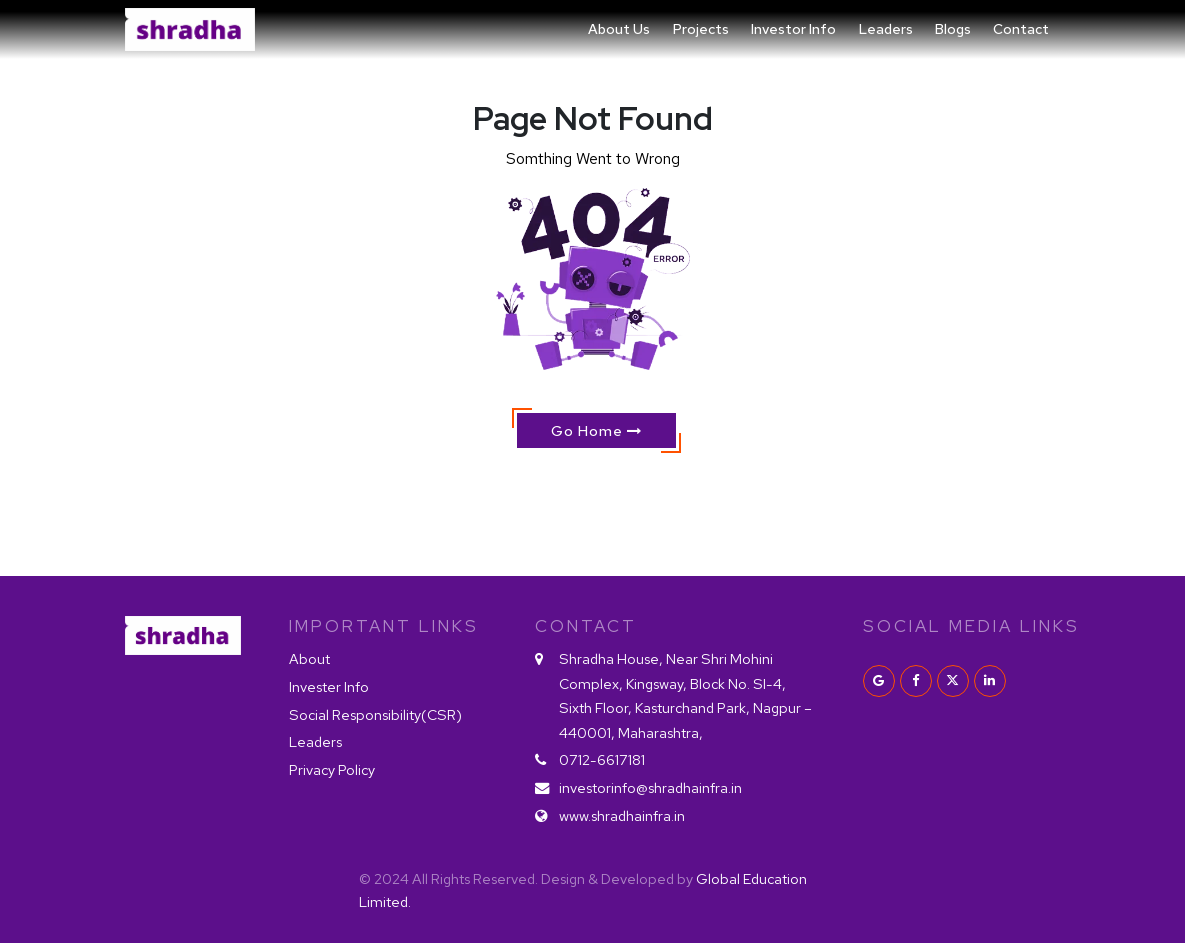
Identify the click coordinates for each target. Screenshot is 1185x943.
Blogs (953, 29)
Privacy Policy (332, 769)
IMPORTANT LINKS (384, 626)
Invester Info (329, 686)
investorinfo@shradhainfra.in (650, 787)
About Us (619, 29)
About (309, 658)
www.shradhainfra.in (622, 815)
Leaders (886, 29)
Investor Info (793, 29)
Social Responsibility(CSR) (375, 714)
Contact (1021, 29)
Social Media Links (962, 626)
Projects (701, 29)
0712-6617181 (602, 759)
